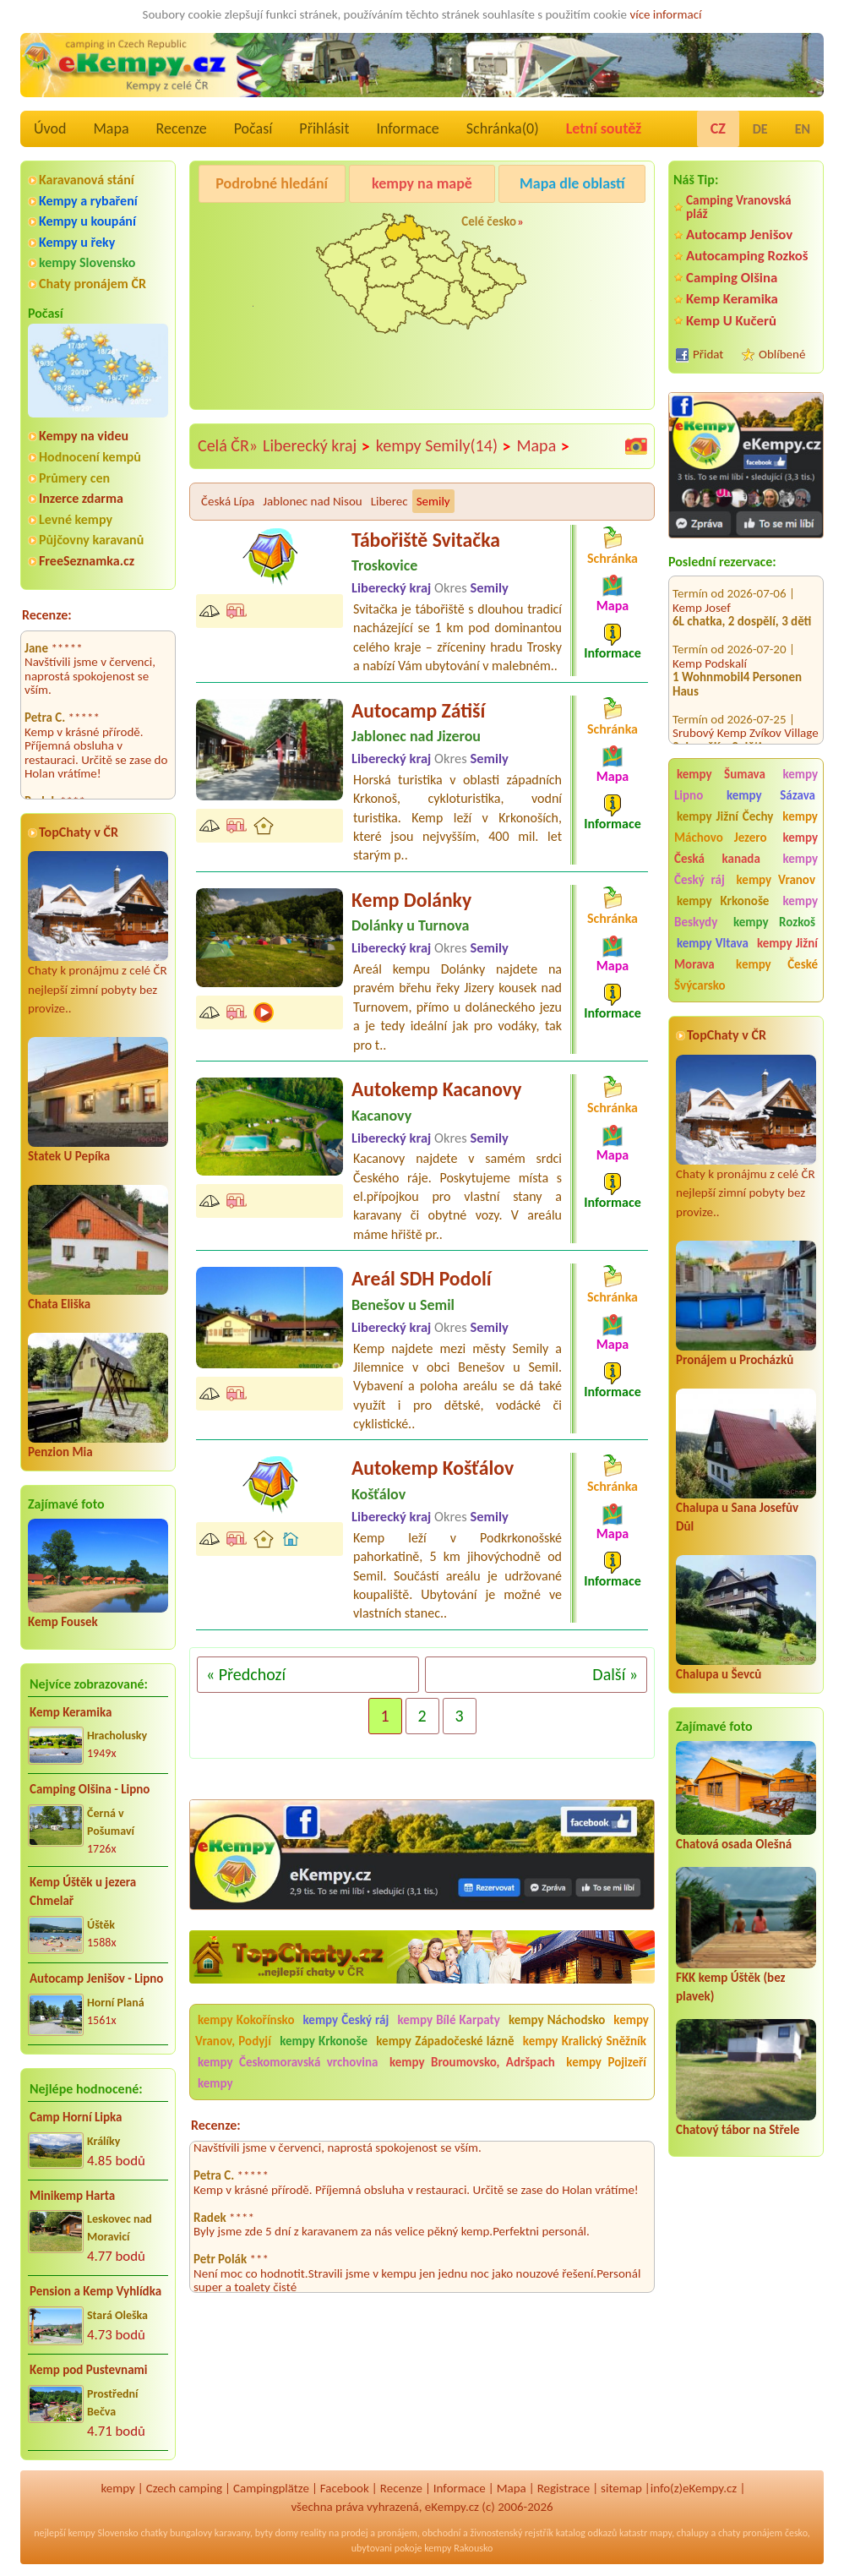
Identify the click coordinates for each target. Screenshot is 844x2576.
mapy (661, 2533)
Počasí (253, 128)
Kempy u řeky (77, 242)
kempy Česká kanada (746, 848)
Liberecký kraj (317, 446)
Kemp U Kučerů (731, 321)
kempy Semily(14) (444, 446)
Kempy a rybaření (88, 201)
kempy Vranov (776, 879)
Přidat (708, 354)
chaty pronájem (750, 2533)
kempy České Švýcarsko (746, 975)
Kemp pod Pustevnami (88, 2369)
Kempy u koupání (87, 221)
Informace (407, 128)
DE (760, 129)
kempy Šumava (721, 774)
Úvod (50, 128)
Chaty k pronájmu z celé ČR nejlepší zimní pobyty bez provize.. (98, 933)
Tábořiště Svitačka (425, 539)
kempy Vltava (713, 943)
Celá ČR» (228, 445)
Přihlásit (324, 128)
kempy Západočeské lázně (445, 2041)
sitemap (621, 2488)
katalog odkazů (587, 2533)
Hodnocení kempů (90, 457)
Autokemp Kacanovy (436, 1089)
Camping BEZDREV (228, 236)
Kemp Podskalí (709, 645)
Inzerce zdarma (81, 498)
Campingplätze (271, 2488)
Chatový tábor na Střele (737, 2129)
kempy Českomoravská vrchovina (288, 2062)
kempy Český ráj (346, 2020)
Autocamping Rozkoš (747, 256)
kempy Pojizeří (606, 2062)
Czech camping (184, 2488)
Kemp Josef (701, 590)
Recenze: (47, 615)
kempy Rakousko (458, 2548)
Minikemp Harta (72, 2195)
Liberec (389, 501)
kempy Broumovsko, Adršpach (472, 2062)
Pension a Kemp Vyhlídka (95, 2291)
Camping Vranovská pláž (739, 206)
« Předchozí (246, 1674)
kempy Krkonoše (723, 901)
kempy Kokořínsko (246, 2020)
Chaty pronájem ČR (92, 284)
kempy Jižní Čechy (725, 816)
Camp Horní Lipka (76, 2117)
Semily (433, 501)
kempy (215, 2083)
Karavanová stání (86, 180)
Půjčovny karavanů (91, 540)
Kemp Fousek (63, 1621)
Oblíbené (782, 354)
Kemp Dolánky (411, 899)
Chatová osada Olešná (734, 1844)
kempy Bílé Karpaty (448, 2020)
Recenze (181, 128)
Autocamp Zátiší (418, 710)
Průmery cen (74, 478)
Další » (615, 1674)
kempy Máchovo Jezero (746, 827)
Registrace (563, 2488)
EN (802, 129)
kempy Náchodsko (557, 2020)
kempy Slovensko (87, 262)
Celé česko (488, 221)
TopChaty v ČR (78, 832)
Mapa (110, 128)
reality (314, 2533)
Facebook (344, 2488)
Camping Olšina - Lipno (90, 1789)
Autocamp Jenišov (739, 234)
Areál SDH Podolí (421, 1278)
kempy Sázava (771, 795)
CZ (718, 128)
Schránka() (502, 128)
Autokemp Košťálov (432, 1467)
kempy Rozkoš (774, 922)
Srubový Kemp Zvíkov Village (745, 715)
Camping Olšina (731, 278)
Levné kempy (75, 519)
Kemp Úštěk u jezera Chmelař (83, 1892)
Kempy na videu (83, 436)
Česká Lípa (227, 501)
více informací (665, 14)
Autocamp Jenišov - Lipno (96, 1978)
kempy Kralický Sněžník (584, 2041)
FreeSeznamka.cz (86, 561)
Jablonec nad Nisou (312, 501)
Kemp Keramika (71, 1712)
